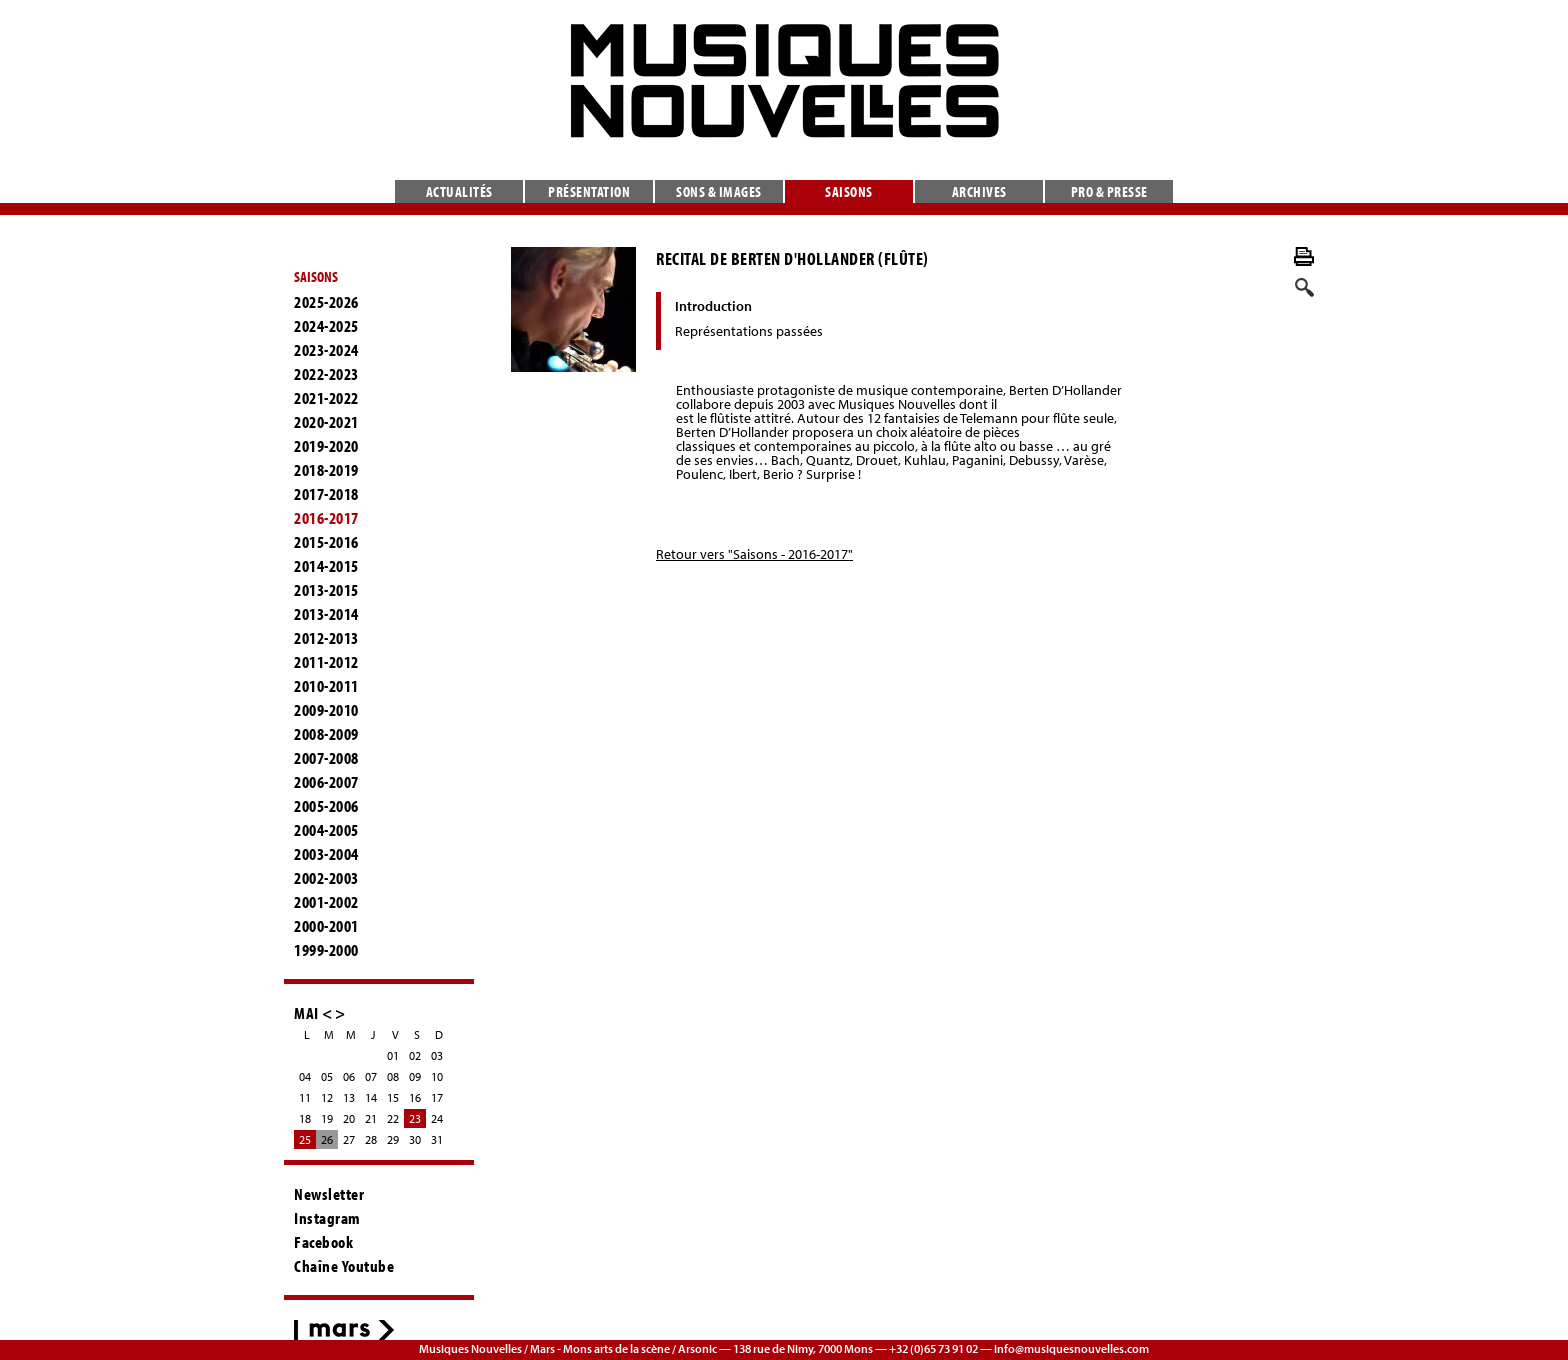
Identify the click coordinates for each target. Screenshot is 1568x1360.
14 (371, 1097)
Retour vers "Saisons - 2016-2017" (754, 554)
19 (327, 1118)
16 (415, 1097)
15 (393, 1097)
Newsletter (329, 1194)
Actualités (459, 191)
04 (305, 1076)
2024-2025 (326, 326)
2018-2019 (326, 470)
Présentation (589, 191)
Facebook (323, 1242)
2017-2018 (326, 494)
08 (393, 1076)
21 (371, 1118)
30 (415, 1139)
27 (349, 1139)
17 (437, 1097)
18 (305, 1118)
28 (371, 1139)
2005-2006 (326, 806)
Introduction (713, 306)
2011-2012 (326, 662)
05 (327, 1076)
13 (349, 1097)
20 (349, 1118)
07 (371, 1076)
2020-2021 (326, 422)
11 (305, 1097)
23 (415, 1118)
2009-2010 (326, 710)
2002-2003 (326, 878)
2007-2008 (326, 758)
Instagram (327, 1218)
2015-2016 (326, 542)
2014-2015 (326, 566)
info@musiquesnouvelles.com (1071, 1348)
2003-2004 (326, 854)
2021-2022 (326, 398)
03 (437, 1055)
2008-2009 (326, 734)
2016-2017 (326, 518)
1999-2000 (326, 950)
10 (437, 1076)
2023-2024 (326, 350)
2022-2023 (326, 374)
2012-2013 (326, 638)
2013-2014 (326, 614)
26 (327, 1139)
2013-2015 (326, 590)
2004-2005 (326, 830)
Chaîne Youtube (344, 1266)
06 (349, 1076)
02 (415, 1055)
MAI (306, 1012)
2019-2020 (326, 446)
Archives (979, 191)
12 (327, 1097)
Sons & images (719, 191)
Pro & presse (1109, 191)
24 (437, 1118)
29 (393, 1139)
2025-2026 (326, 302)
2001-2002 (326, 902)
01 (393, 1055)
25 (305, 1139)
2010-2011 (326, 686)
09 (415, 1076)
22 (393, 1118)
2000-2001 (326, 926)
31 (437, 1139)
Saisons (849, 191)
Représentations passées (749, 331)
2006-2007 (326, 782)
